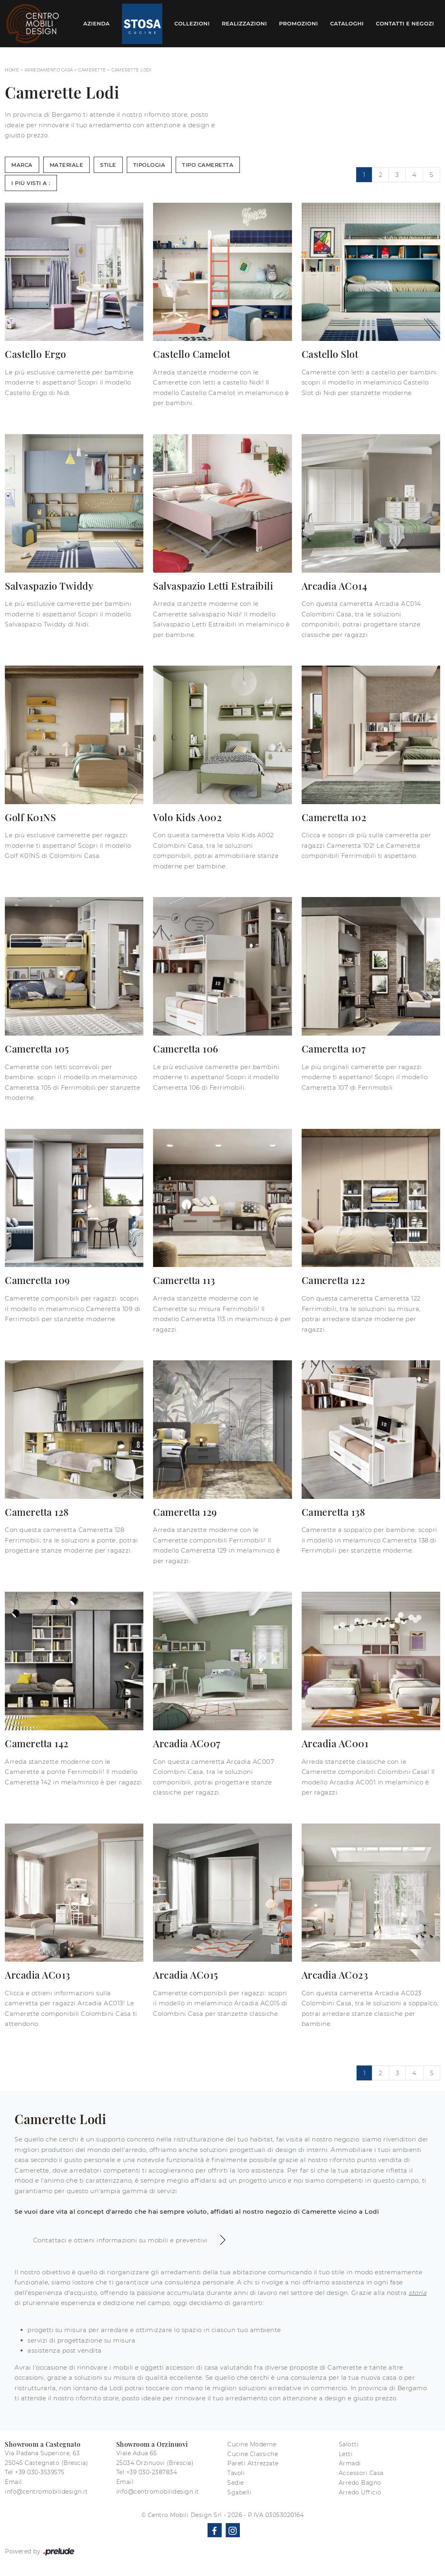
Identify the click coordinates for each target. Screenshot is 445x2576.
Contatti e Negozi (405, 23)
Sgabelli (239, 2492)
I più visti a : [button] (30, 183)
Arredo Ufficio (360, 2492)
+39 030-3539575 (40, 2472)
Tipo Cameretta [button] (207, 165)
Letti (346, 2454)
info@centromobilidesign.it (46, 2491)
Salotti (349, 2444)
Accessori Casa (361, 2473)
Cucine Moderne (251, 2444)
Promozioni (298, 23)
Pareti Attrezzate (253, 2463)
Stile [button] (108, 165)
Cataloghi (346, 23)
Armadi (350, 2463)
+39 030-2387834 (151, 2472)
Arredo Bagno (360, 2482)
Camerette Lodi (131, 70)
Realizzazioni (244, 23)
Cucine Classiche (252, 2454)
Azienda (96, 23)
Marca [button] (22, 165)
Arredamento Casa (49, 70)
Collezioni (192, 23)
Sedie (235, 2482)
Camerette (92, 70)
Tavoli (236, 2473)
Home (12, 70)
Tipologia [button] (149, 165)
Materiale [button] (67, 165)
